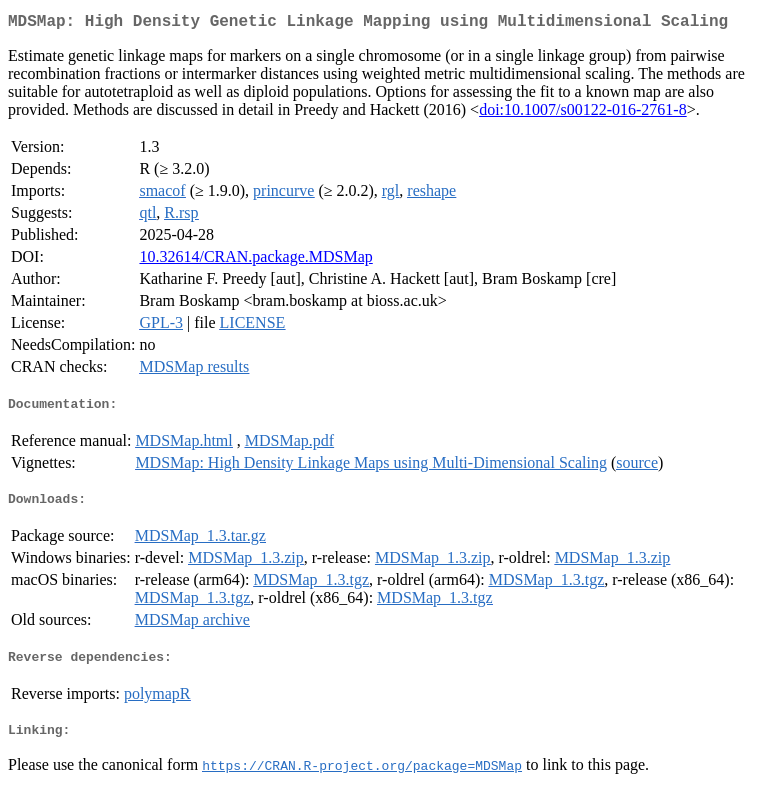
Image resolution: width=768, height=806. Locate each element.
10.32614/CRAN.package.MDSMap (255, 260)
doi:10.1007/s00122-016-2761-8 (583, 113)
